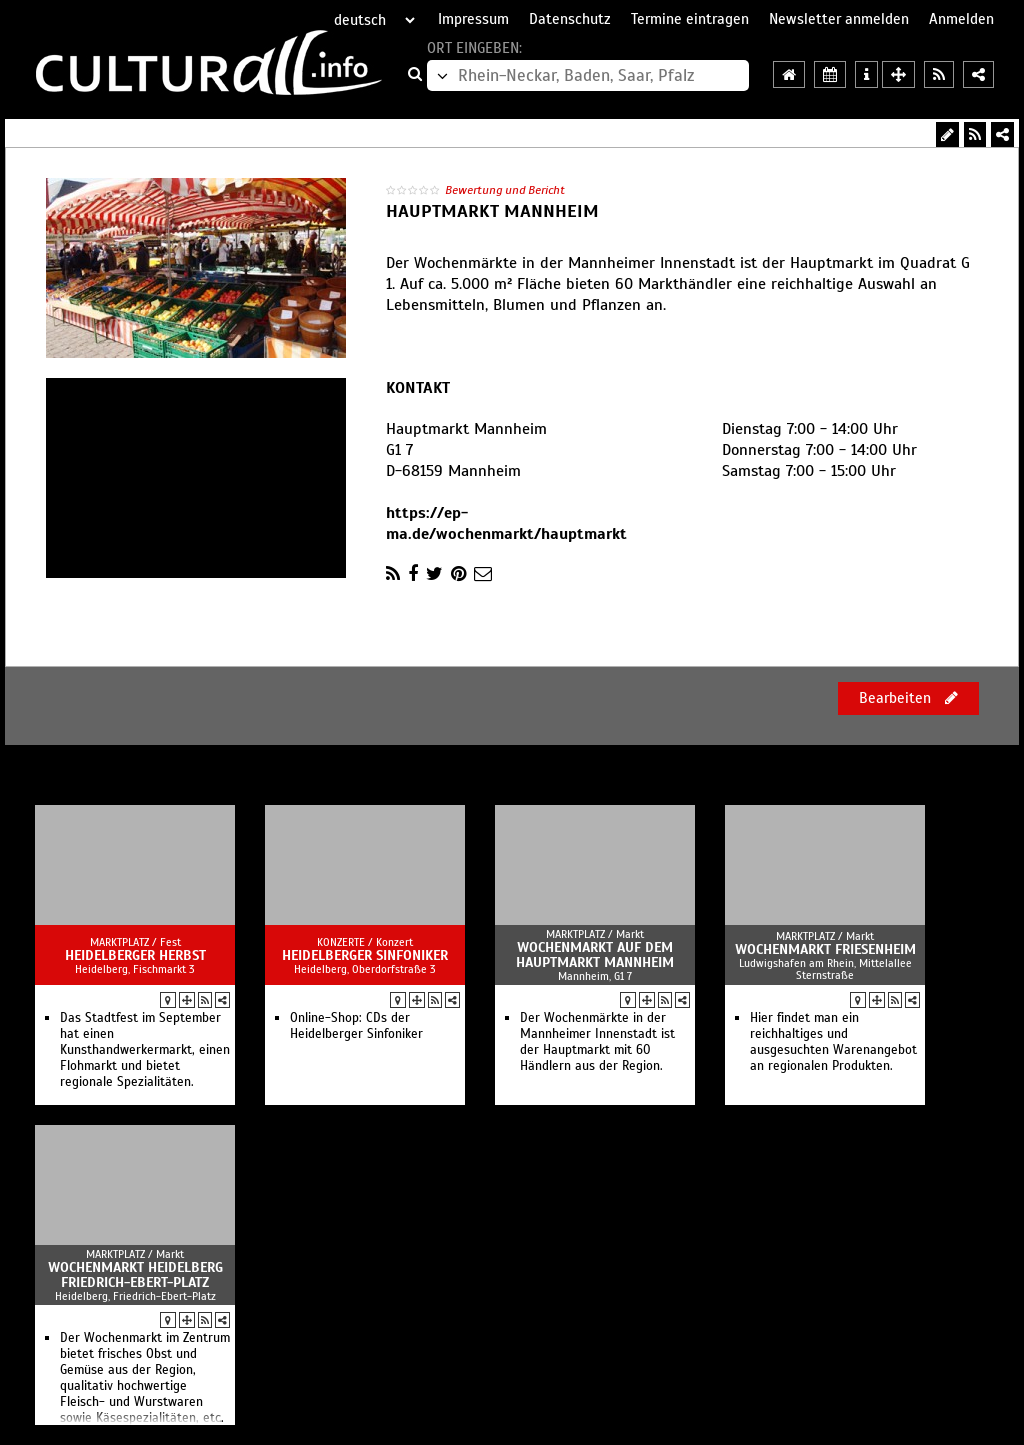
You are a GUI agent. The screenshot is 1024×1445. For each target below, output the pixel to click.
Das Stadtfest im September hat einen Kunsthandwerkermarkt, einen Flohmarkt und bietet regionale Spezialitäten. (145, 1050)
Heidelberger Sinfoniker (365, 955)
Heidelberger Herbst (135, 955)
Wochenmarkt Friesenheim (825, 949)
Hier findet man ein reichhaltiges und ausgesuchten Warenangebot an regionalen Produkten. (833, 1042)
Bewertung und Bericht (505, 190)
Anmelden (961, 19)
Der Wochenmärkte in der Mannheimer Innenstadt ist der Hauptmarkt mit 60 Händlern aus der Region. (597, 1042)
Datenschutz (570, 19)
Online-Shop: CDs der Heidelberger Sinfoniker (356, 1026)
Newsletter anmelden (839, 19)
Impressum (473, 19)
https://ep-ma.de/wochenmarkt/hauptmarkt (506, 523)
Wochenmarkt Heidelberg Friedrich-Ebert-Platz (135, 1275)
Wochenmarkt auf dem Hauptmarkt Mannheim (595, 955)
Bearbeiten (908, 698)
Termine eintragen (690, 19)
